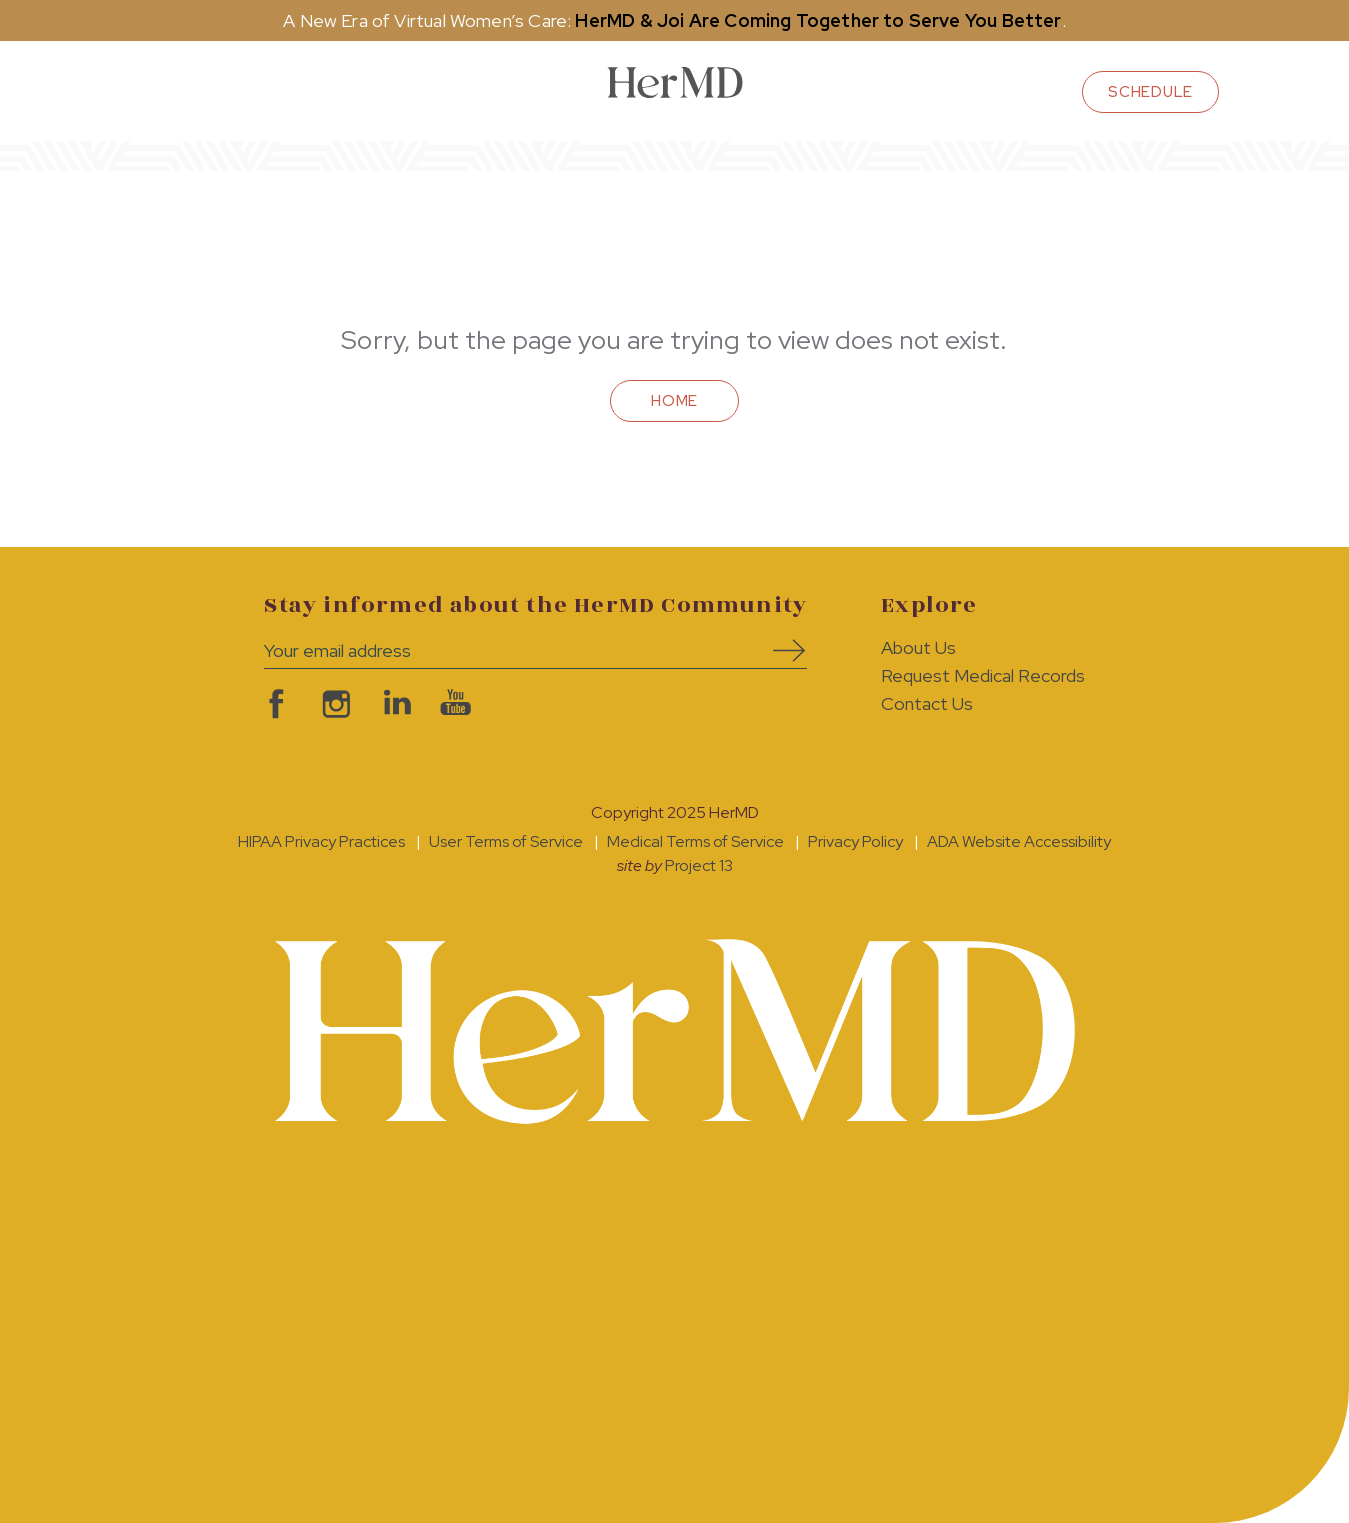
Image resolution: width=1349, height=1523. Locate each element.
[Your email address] (505, 650)
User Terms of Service (506, 841)
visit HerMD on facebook (274, 704)
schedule (1150, 92)
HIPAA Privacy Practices (321, 841)
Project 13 (699, 865)
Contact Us (927, 703)
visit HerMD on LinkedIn (394, 704)
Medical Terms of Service (695, 841)
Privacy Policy (855, 841)
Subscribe (782, 650)
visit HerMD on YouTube (454, 704)
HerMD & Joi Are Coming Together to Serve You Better (818, 20)
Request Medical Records (982, 675)
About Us (918, 647)
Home (674, 401)
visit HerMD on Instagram (334, 704)
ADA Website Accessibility (1019, 841)
